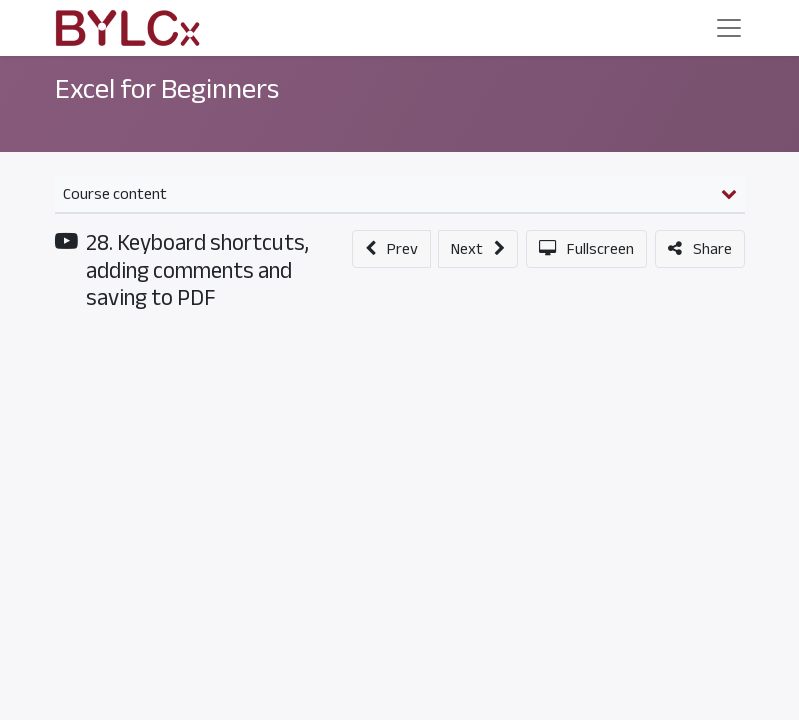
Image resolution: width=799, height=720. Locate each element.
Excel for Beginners (167, 89)
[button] (391, 249)
